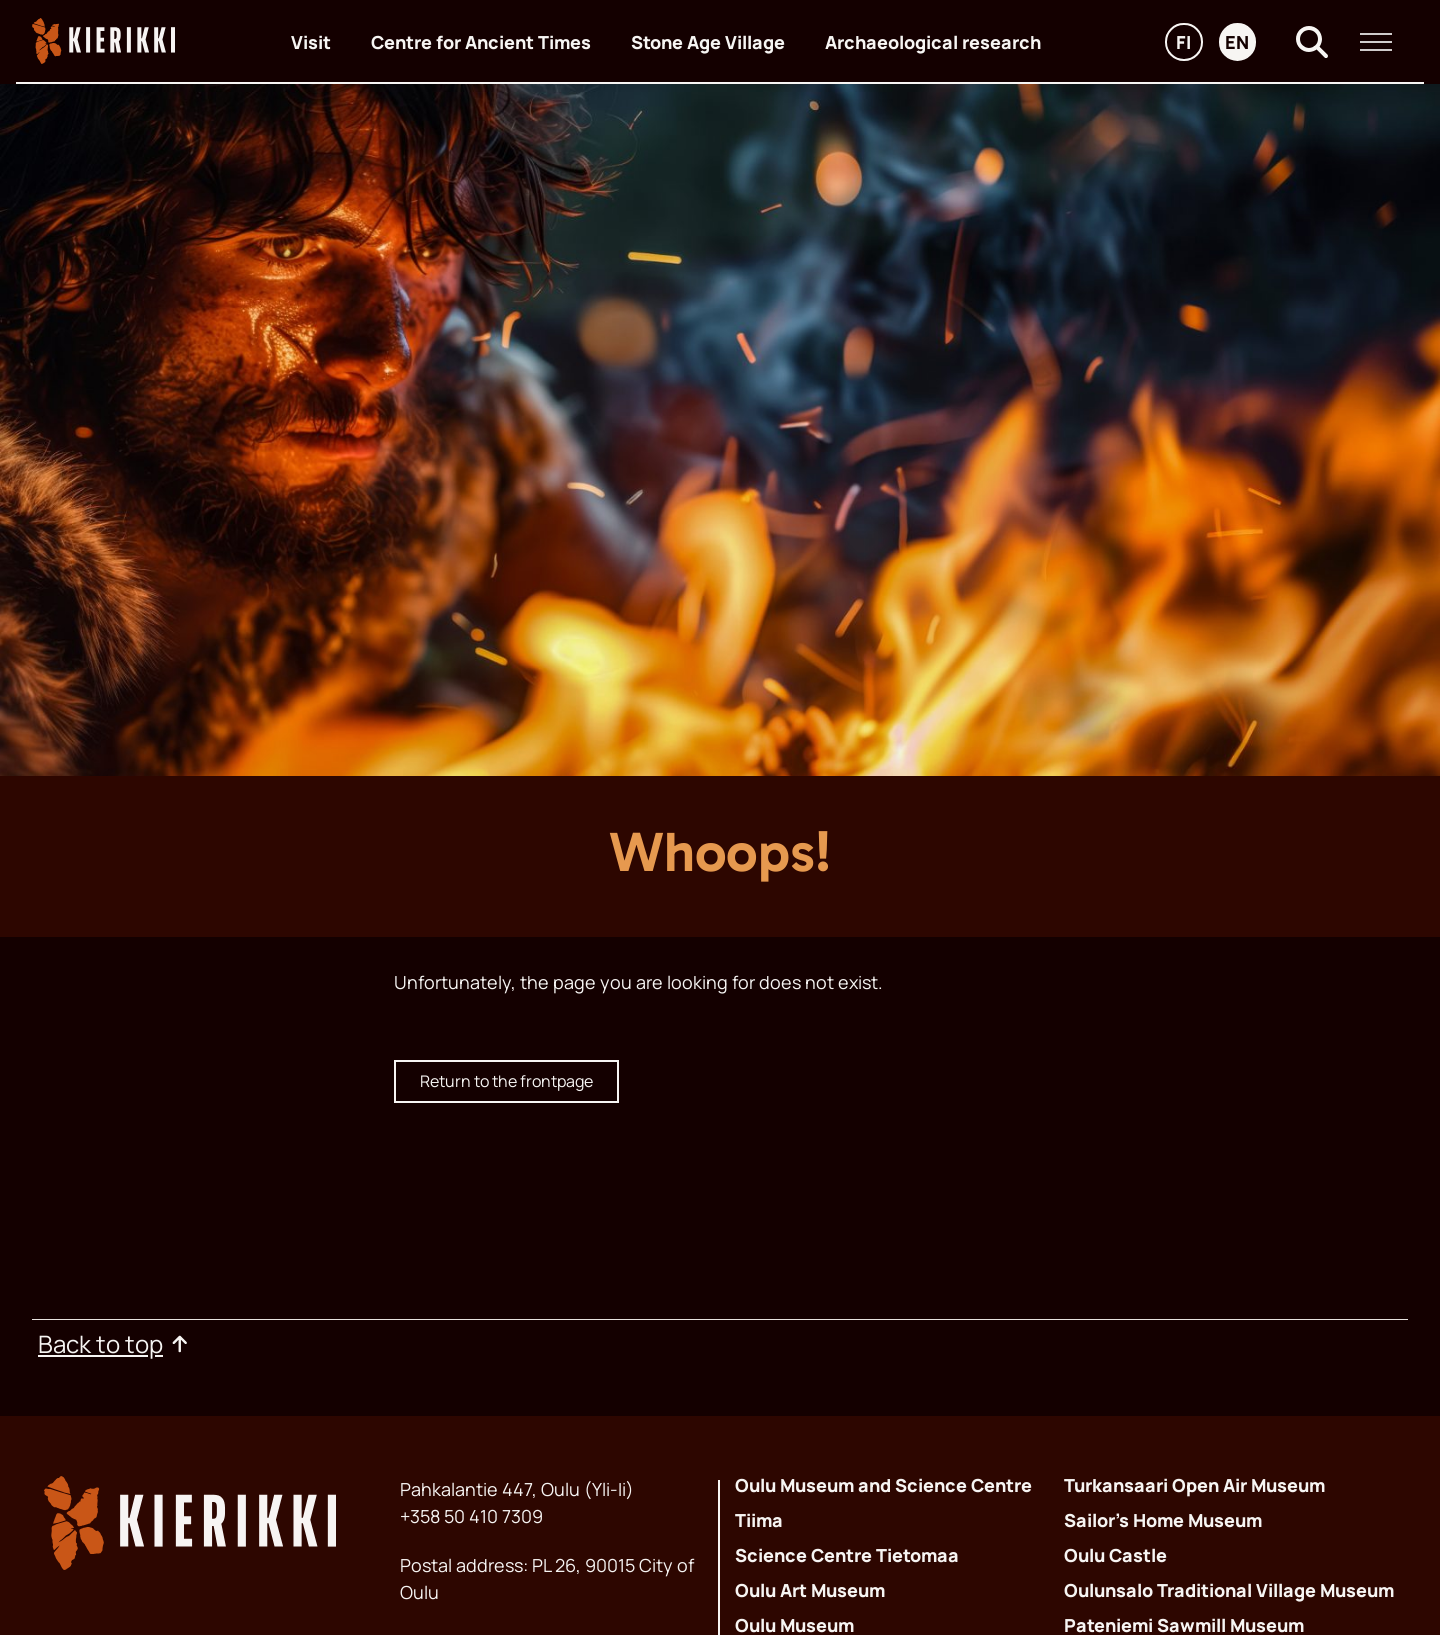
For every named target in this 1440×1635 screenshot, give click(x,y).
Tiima (759, 1520)
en (1240, 45)
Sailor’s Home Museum (1163, 1520)
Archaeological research (933, 42)
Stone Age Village (708, 42)
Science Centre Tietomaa (847, 1555)
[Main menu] (1376, 42)
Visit (311, 42)
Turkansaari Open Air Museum (1194, 1485)
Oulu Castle (1115, 1555)
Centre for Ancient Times (481, 42)
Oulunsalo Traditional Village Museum (1229, 1590)
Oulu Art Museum (810, 1590)
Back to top (113, 1343)
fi (1189, 45)
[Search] (1312, 42)
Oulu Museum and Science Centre (883, 1485)
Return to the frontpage (506, 1081)
